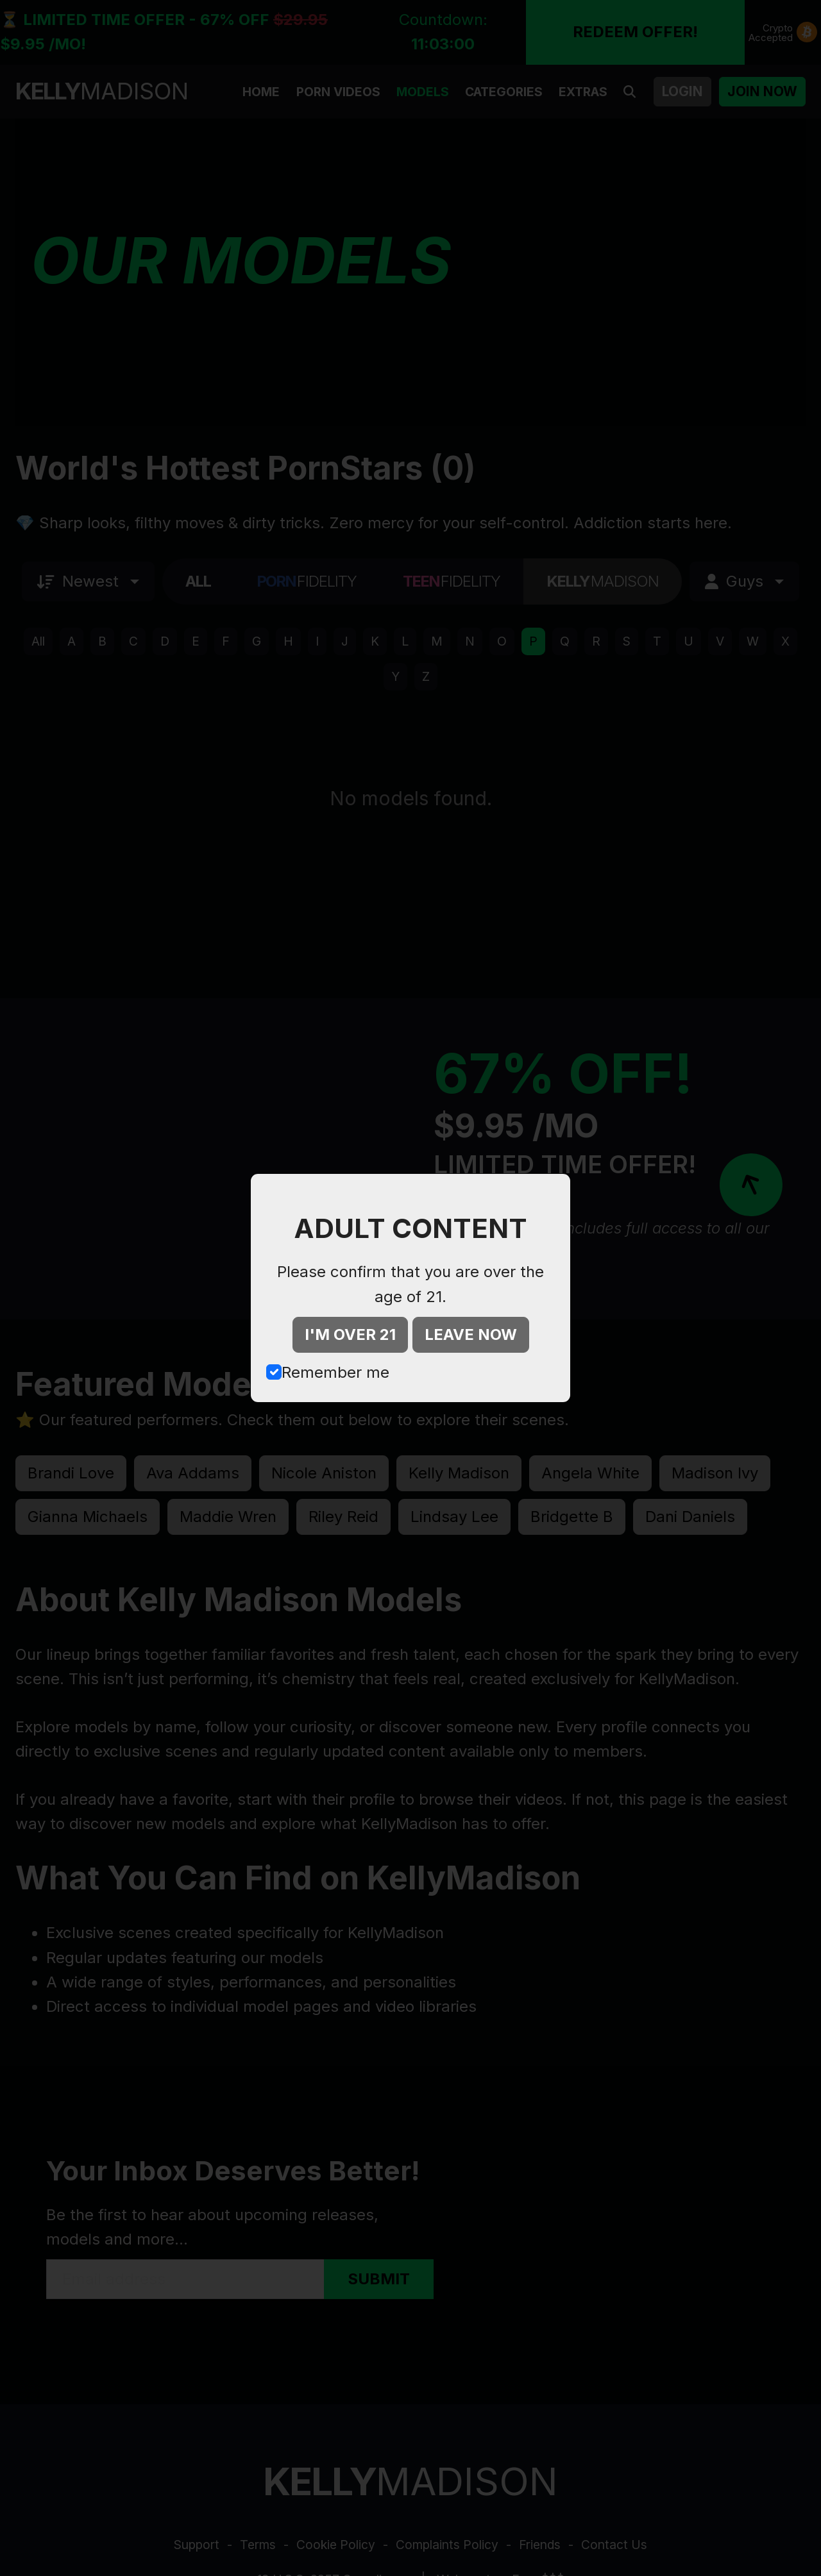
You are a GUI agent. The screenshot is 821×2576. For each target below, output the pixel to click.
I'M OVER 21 (350, 1334)
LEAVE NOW (471, 1334)
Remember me (335, 1372)
